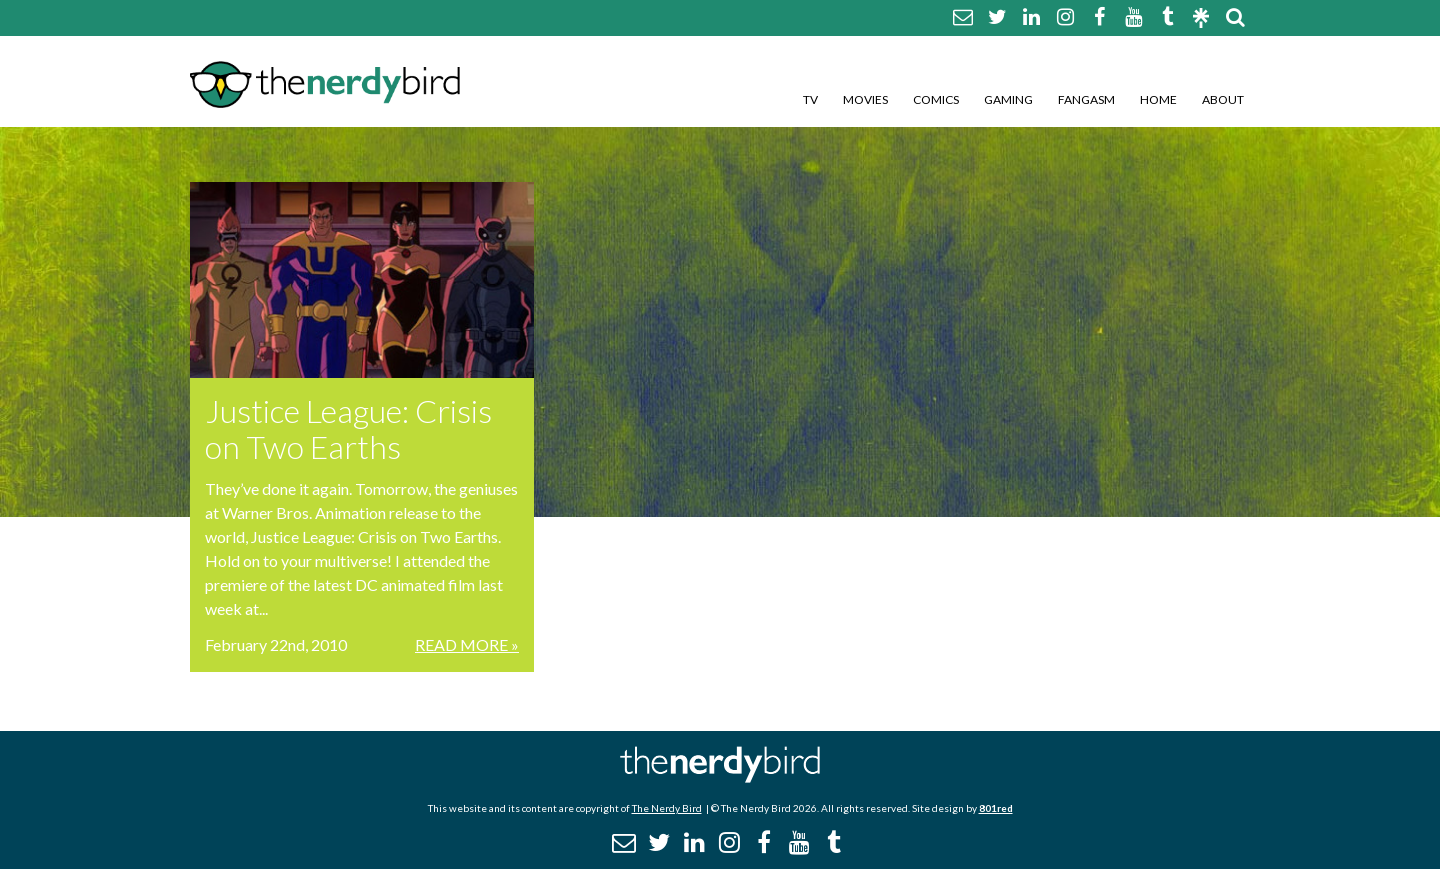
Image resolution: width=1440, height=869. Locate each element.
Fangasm (1086, 99)
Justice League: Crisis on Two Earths (348, 428)
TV (810, 99)
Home (1158, 99)
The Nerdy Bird (667, 808)
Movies (865, 99)
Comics (936, 99)
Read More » (467, 644)
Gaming (1008, 99)
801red (996, 808)
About (1223, 99)
